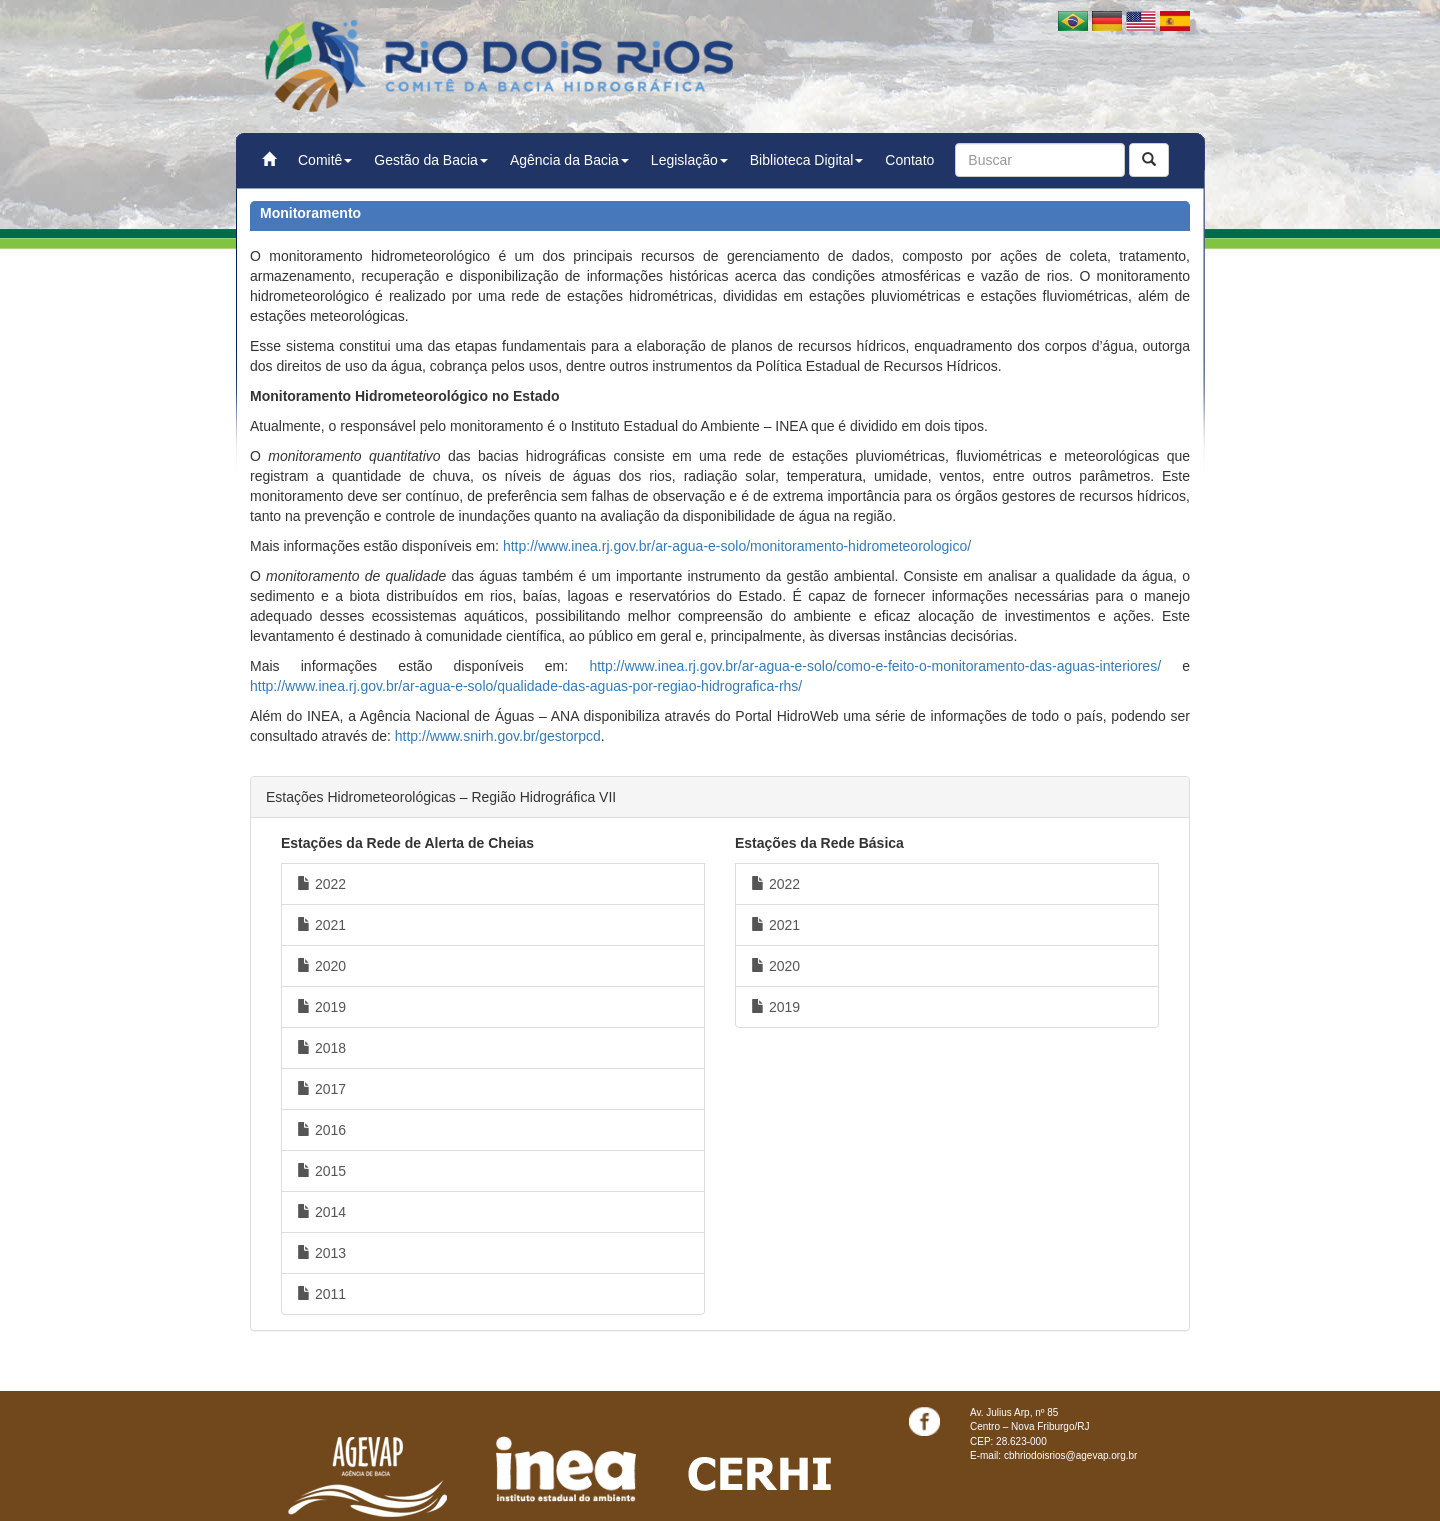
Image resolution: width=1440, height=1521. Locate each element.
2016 (321, 1130)
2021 (321, 925)
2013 (321, 1253)
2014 (321, 1212)
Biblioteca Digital (807, 160)
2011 (321, 1294)
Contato (909, 160)
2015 (321, 1171)
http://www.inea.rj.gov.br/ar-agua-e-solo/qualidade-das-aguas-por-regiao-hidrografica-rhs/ (526, 686)
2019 (321, 1007)
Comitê (325, 160)
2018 (321, 1048)
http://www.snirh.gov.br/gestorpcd (498, 736)
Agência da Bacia (569, 160)
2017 (321, 1089)
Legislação (689, 160)
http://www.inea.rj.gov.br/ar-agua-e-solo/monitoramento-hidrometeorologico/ (737, 546)
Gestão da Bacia (431, 160)
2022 (321, 884)
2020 (321, 966)
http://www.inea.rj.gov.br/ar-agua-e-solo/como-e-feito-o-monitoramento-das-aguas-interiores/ (875, 666)
